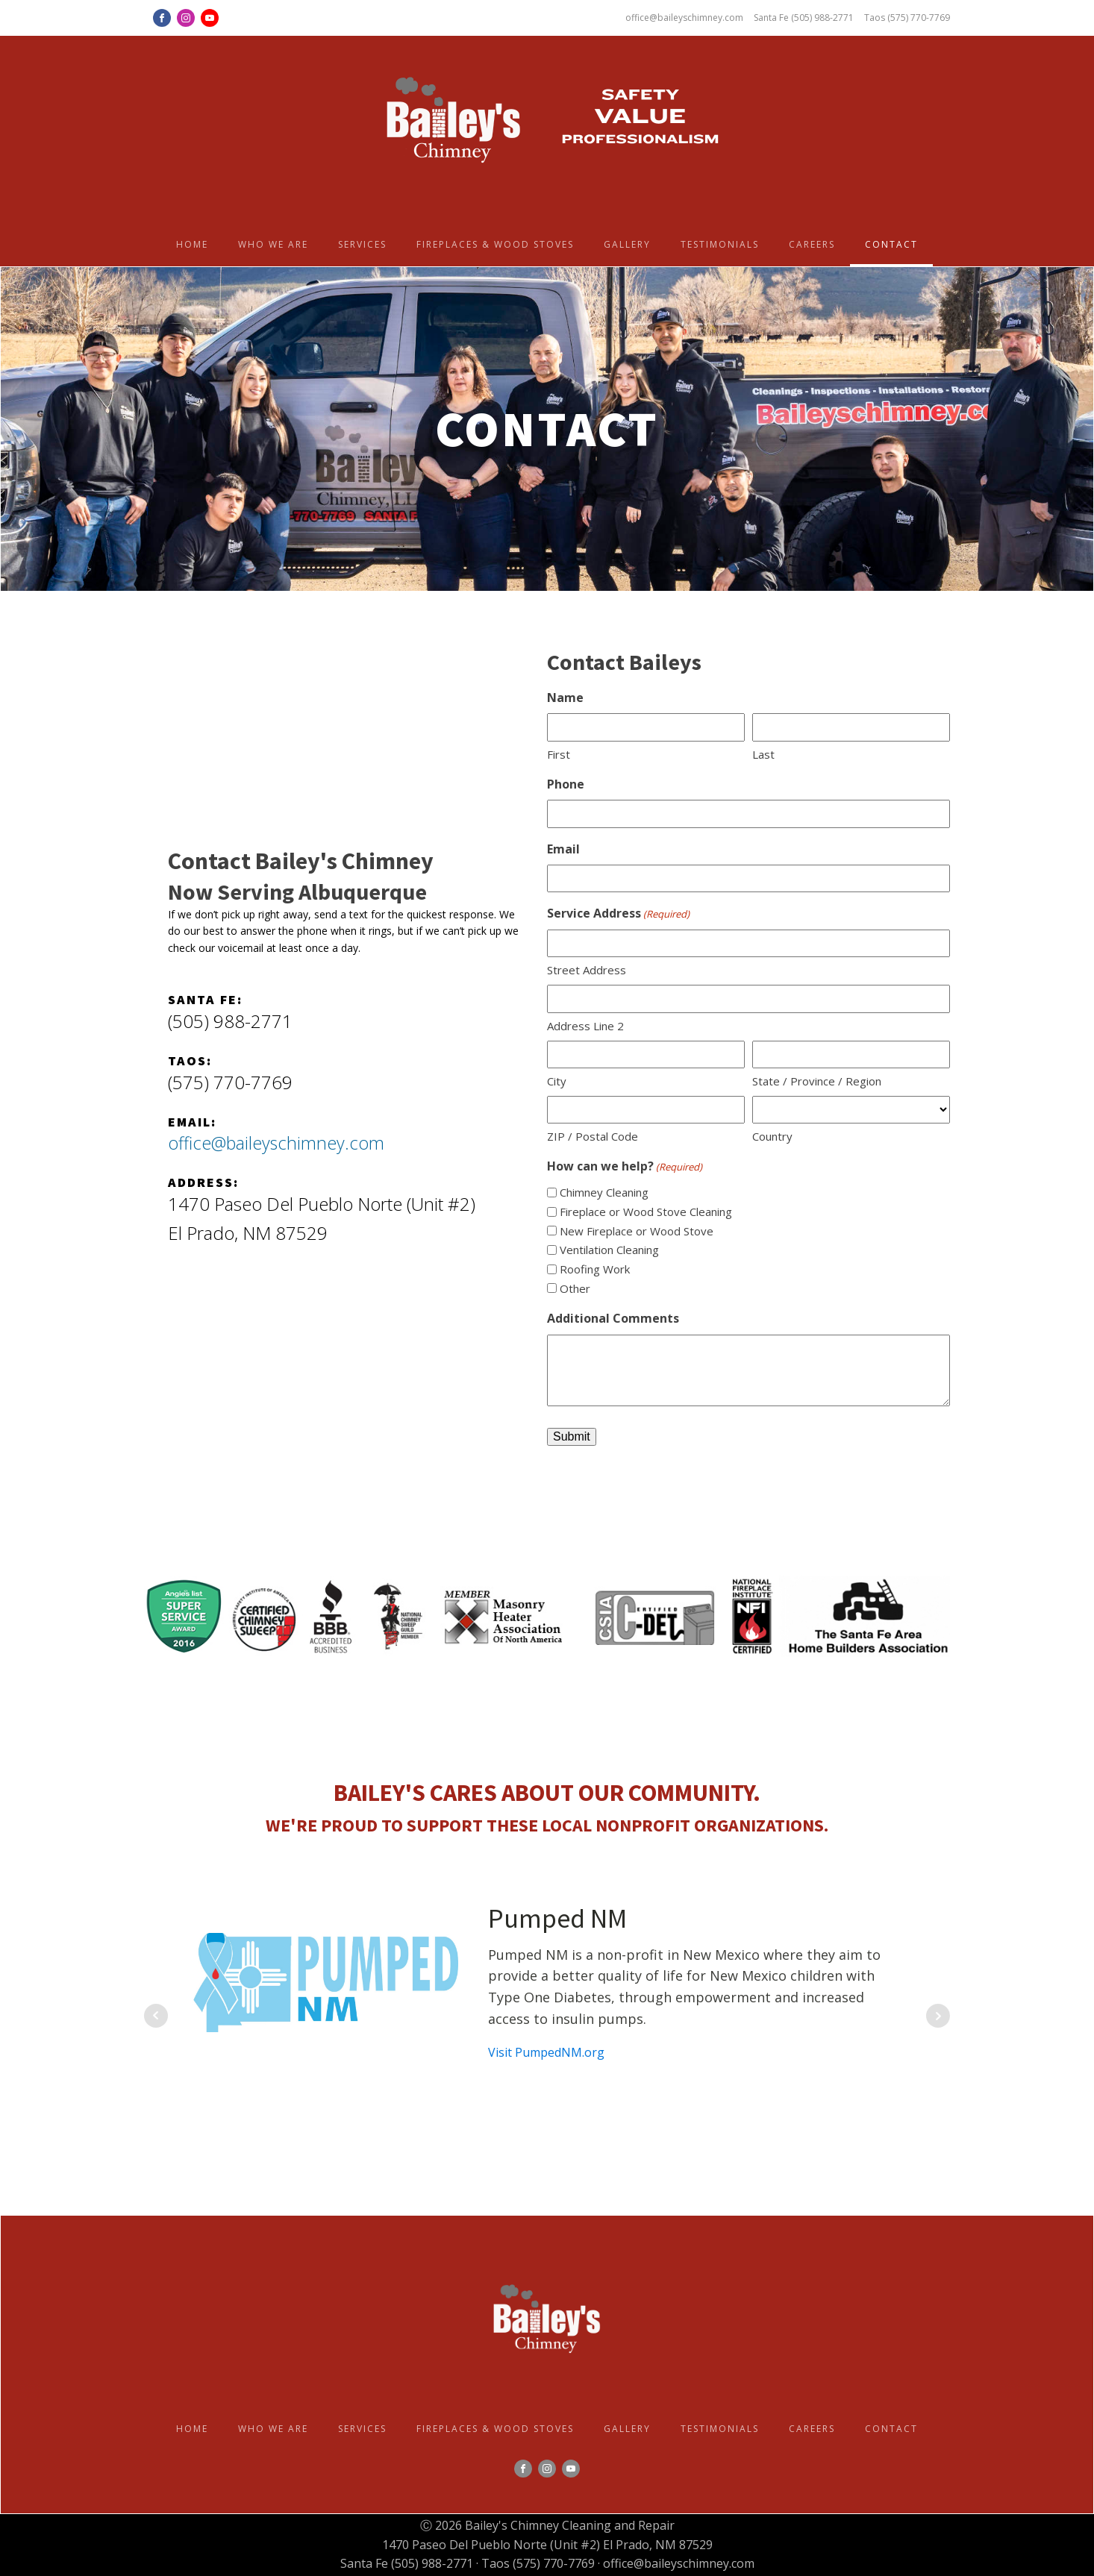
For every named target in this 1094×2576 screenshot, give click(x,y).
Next (938, 2016)
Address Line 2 (585, 1025)
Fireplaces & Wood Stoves (495, 244)
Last (763, 754)
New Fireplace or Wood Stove (636, 1230)
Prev (156, 2016)
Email (563, 849)
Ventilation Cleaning (609, 1249)
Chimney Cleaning (604, 1192)
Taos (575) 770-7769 (907, 17)
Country (772, 1136)
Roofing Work (595, 1269)
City (556, 1081)
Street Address (586, 969)
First (558, 754)
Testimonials (720, 244)
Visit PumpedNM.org (546, 2052)
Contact (891, 244)
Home (192, 244)
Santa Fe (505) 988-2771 (802, 17)
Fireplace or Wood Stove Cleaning (646, 1211)
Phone (565, 784)
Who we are (273, 244)
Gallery (627, 244)
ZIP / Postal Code (592, 1136)
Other (575, 1288)
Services (362, 244)
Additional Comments (613, 1318)
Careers (812, 244)
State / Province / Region (816, 1081)
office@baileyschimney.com (681, 17)
